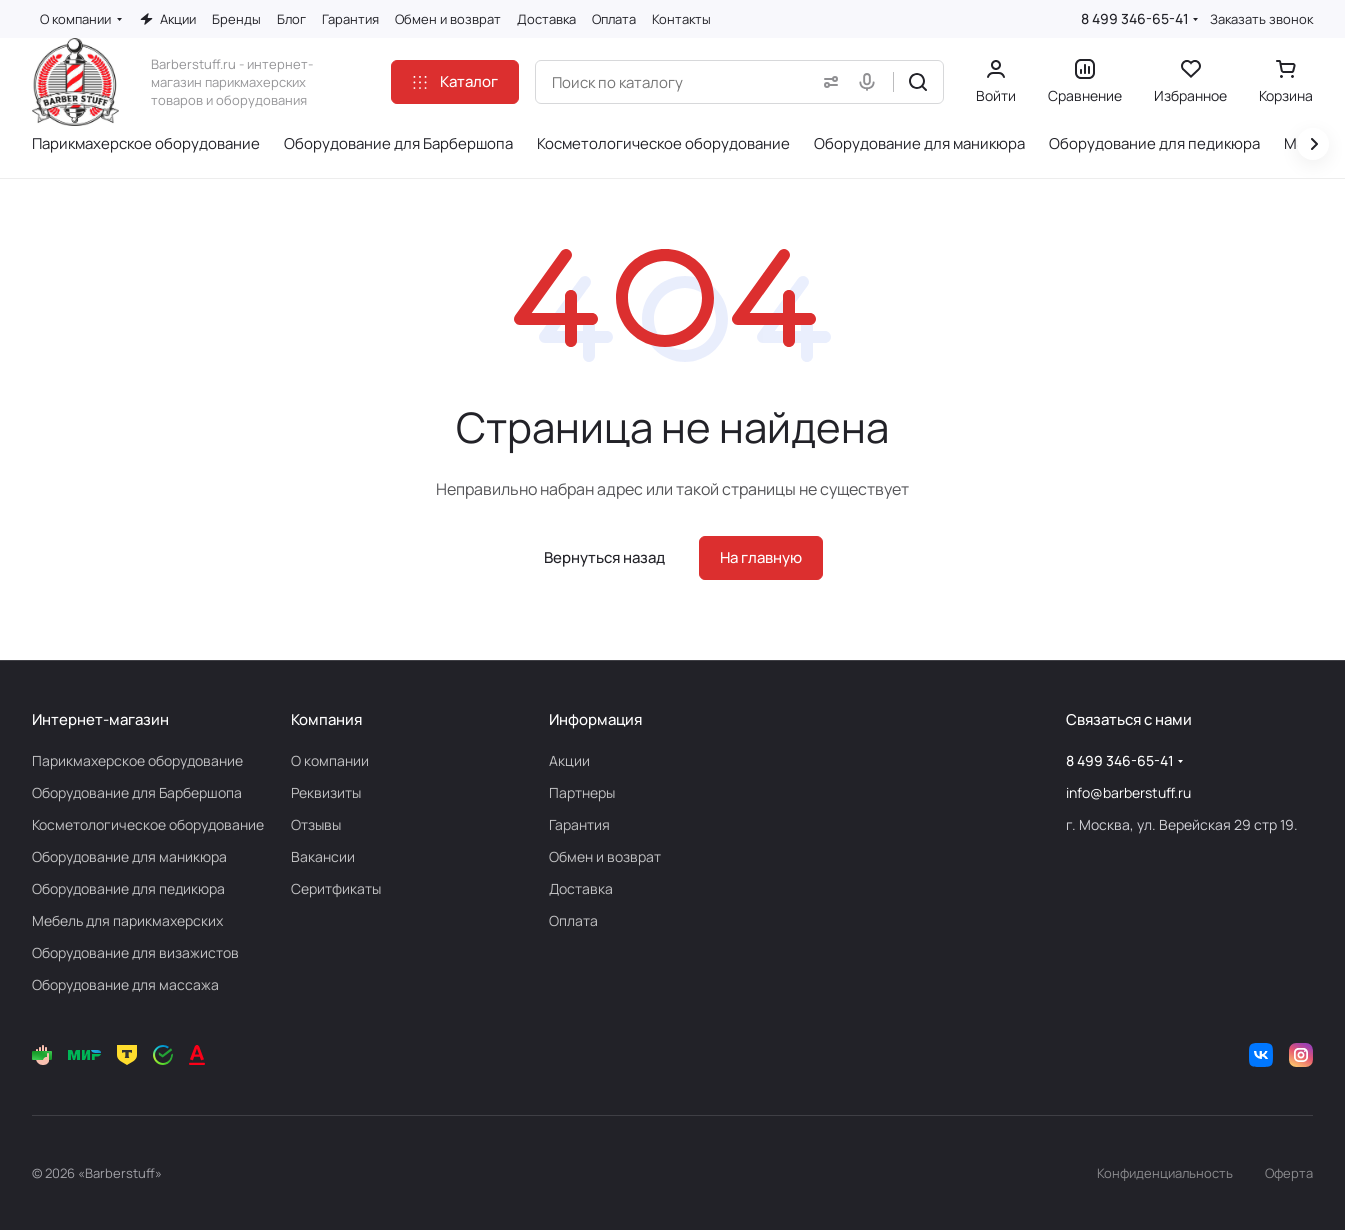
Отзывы (316, 824)
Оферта (1289, 1173)
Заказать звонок (1261, 19)
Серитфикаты (336, 888)
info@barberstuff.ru (1128, 792)
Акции (569, 760)
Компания (326, 719)
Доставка (581, 888)
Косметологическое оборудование (148, 824)
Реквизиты (326, 792)
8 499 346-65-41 (1135, 18)
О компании (330, 760)
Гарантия (579, 824)
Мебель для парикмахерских (127, 920)
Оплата (573, 920)
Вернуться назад (604, 557)
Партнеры (582, 792)
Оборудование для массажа (125, 984)
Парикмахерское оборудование (137, 760)
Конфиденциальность (1165, 1173)
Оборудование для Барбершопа (137, 792)
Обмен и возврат (605, 856)
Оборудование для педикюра (128, 888)
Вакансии (323, 856)
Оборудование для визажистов (135, 952)
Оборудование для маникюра (129, 856)
